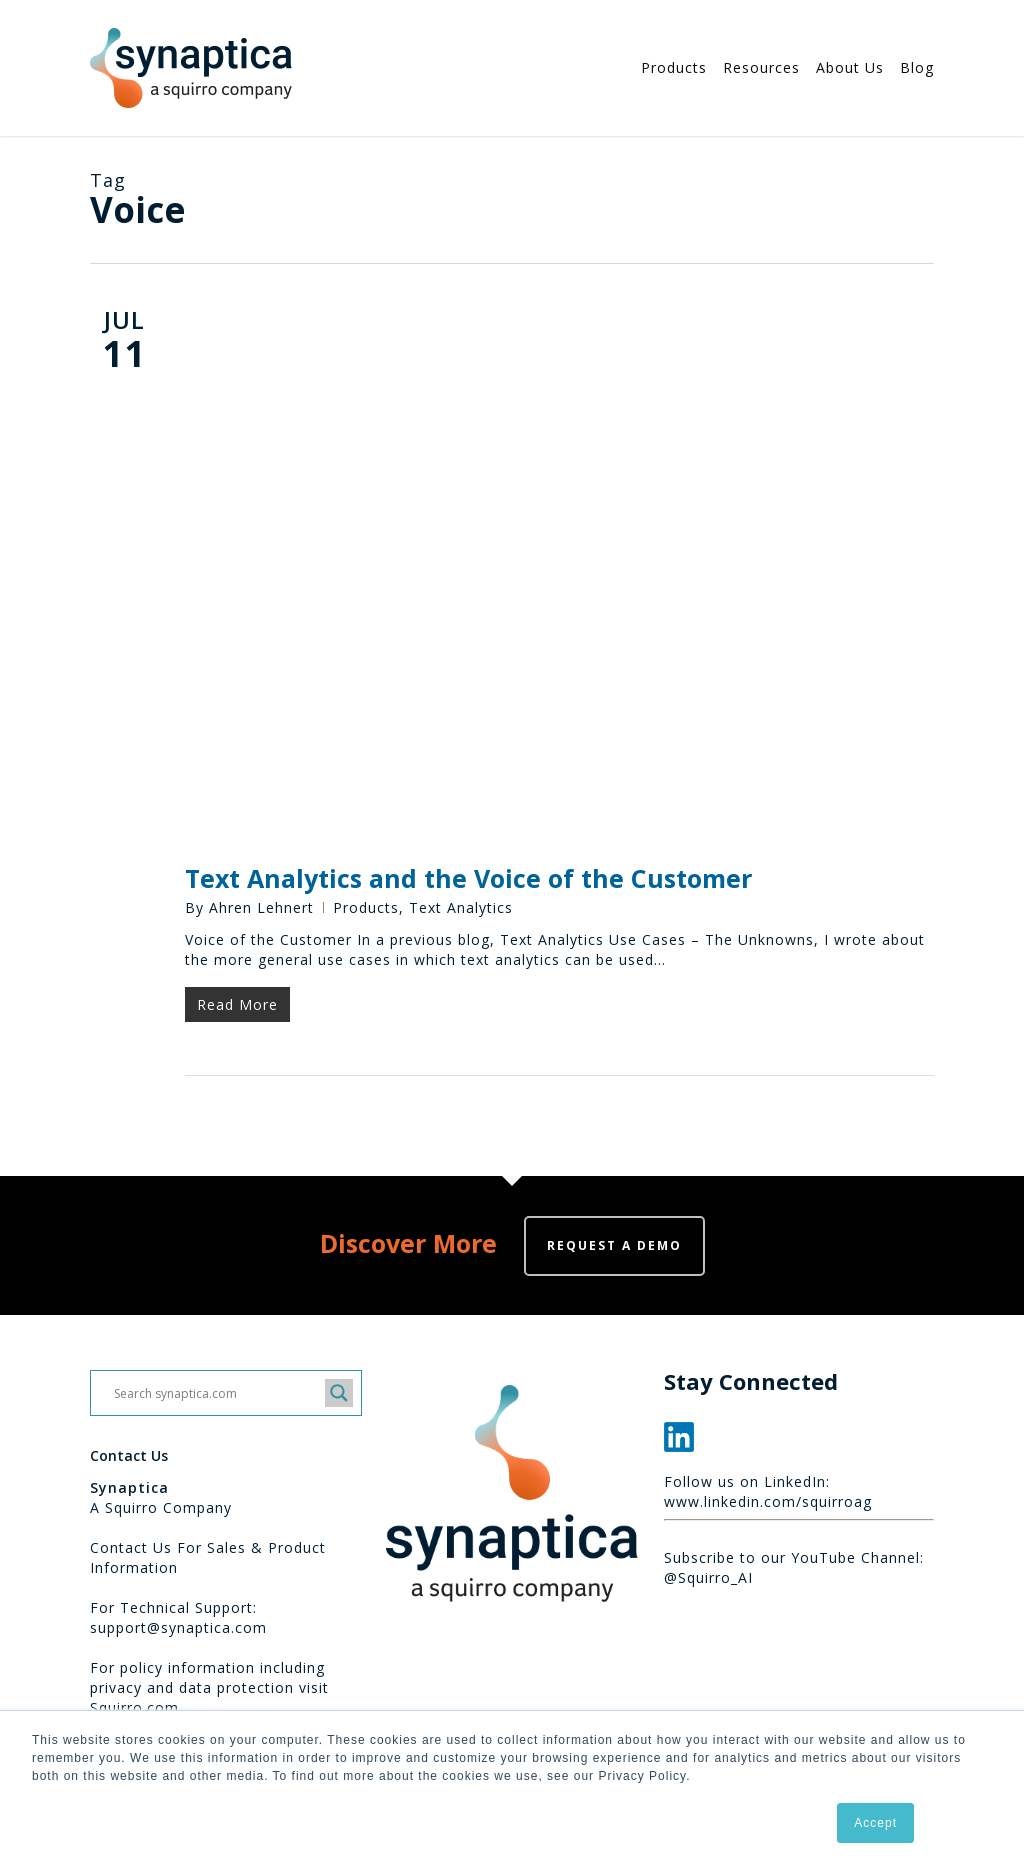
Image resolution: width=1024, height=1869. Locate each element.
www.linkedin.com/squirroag (768, 1501)
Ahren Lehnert (261, 907)
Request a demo (614, 1245)
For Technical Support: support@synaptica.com (178, 1617)
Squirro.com (134, 1707)
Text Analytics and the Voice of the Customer (468, 878)
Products (366, 907)
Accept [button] (875, 1823)
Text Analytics (461, 907)
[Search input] (217, 1393)
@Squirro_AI (708, 1577)
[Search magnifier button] (339, 1393)
